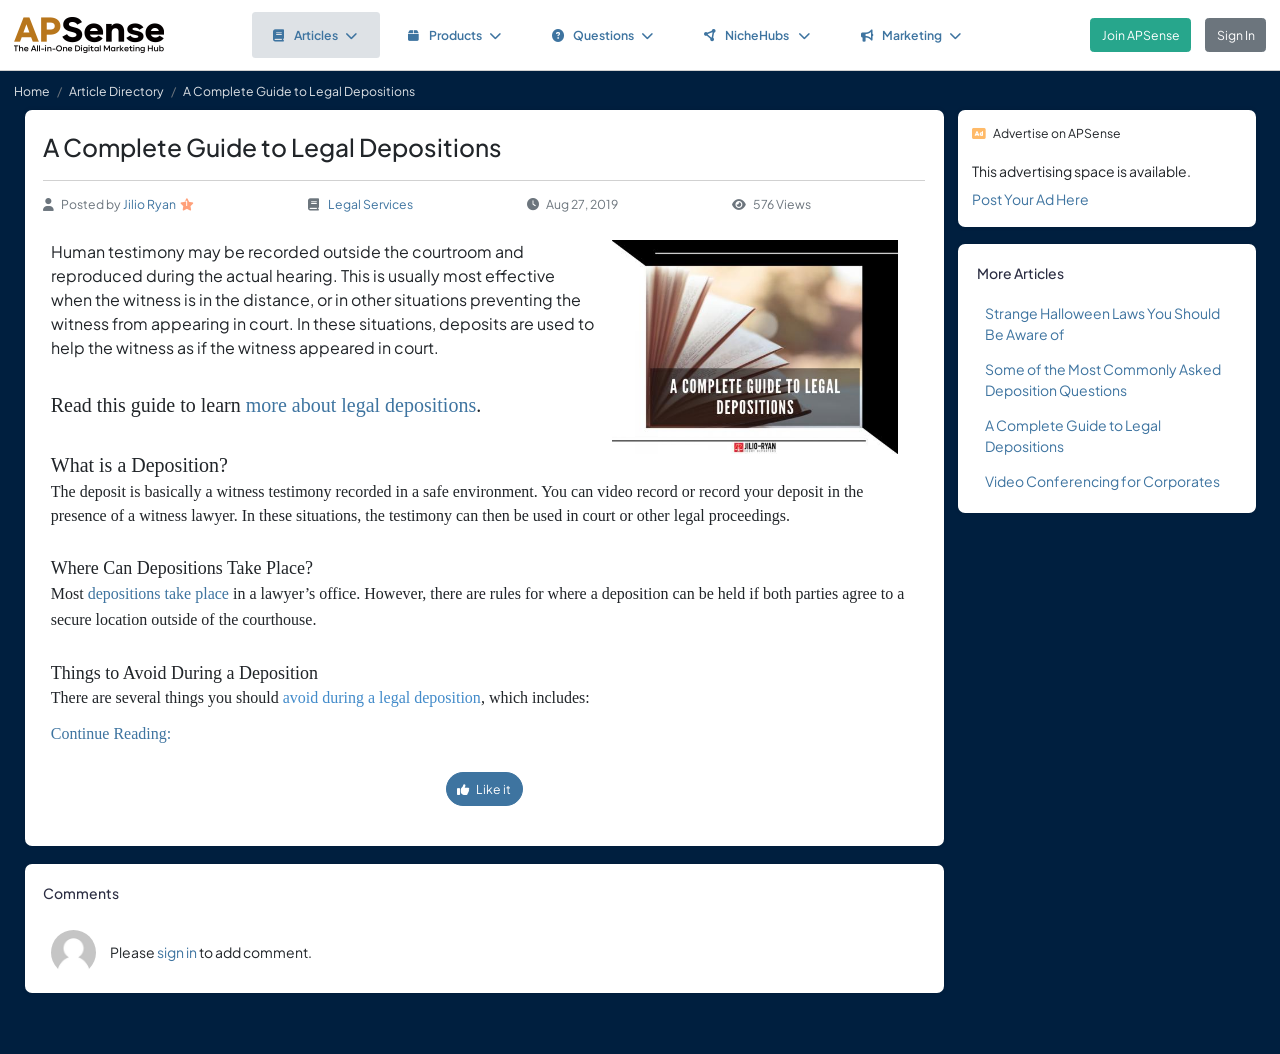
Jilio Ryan (149, 204)
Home (32, 91)
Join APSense (1141, 35)
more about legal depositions (361, 405)
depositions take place (158, 593)
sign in (177, 952)
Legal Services (370, 204)
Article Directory (116, 91)
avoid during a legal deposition (382, 697)
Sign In (1236, 35)
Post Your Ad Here (1030, 199)
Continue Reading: (111, 733)
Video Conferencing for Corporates (1102, 481)
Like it (484, 789)
